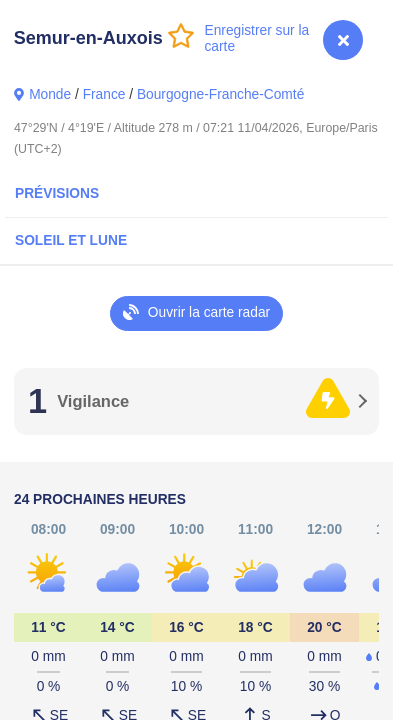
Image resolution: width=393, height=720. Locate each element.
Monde (50, 94)
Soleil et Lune (71, 240)
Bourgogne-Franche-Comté (220, 94)
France (104, 94)
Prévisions (57, 193)
